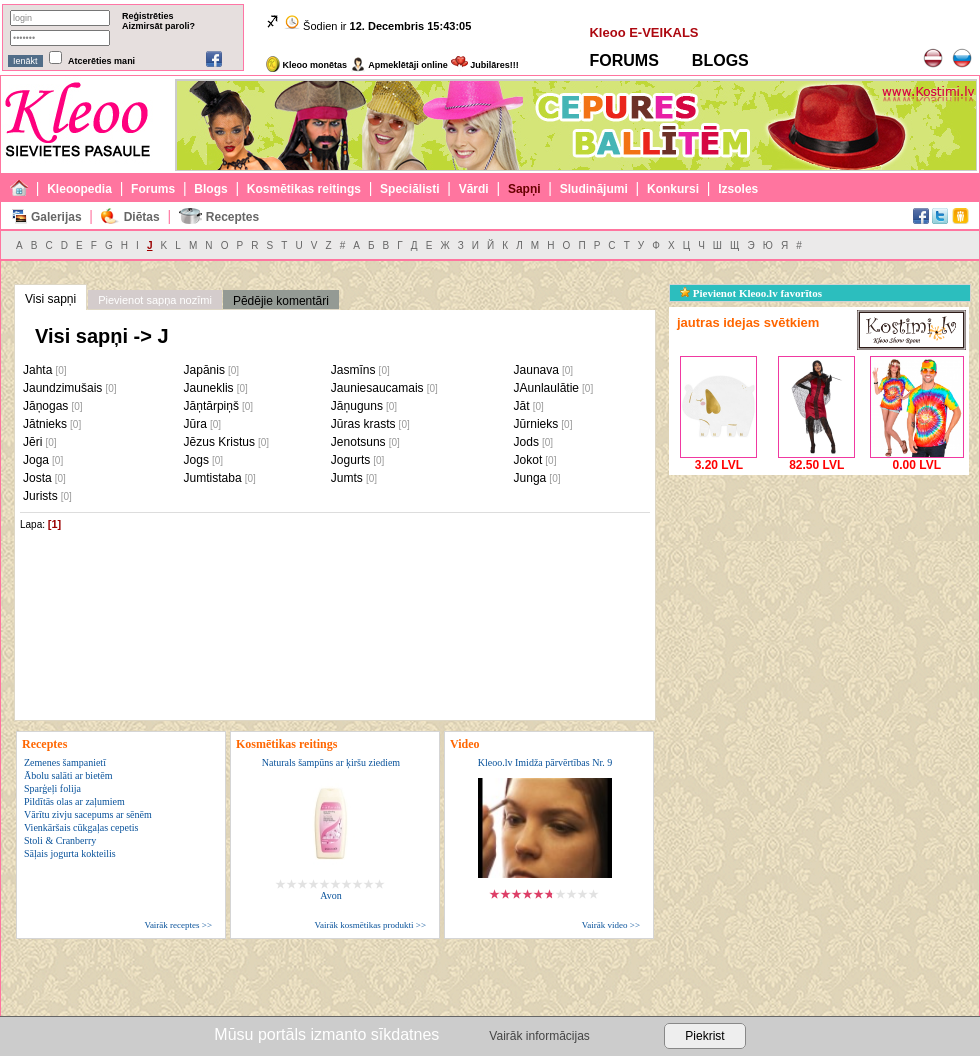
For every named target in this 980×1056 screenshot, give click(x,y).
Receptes (232, 217)
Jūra (195, 424)
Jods (526, 442)
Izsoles (738, 189)
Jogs (196, 460)
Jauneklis (209, 388)
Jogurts (350, 460)
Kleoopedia (79, 189)
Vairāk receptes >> (178, 925)
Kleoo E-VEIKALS (643, 32)
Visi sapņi (50, 299)
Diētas (142, 217)
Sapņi (524, 189)
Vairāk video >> (611, 925)
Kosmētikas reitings (304, 189)
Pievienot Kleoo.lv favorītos (751, 293)
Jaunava (536, 370)
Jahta (37, 370)
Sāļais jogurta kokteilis (70, 853)
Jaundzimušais (62, 388)
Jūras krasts (363, 424)
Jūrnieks (536, 424)
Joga (36, 460)
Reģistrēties (148, 16)
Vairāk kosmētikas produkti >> (370, 925)
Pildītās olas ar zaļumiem (74, 801)
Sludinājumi (594, 189)
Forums (153, 189)
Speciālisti (409, 189)
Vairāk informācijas (539, 1036)
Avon (330, 895)
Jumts (347, 478)
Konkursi (673, 189)
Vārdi (474, 189)
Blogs (210, 189)
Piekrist (704, 1036)
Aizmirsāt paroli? (158, 26)
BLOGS (720, 60)
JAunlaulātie (546, 388)
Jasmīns (353, 370)
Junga (530, 478)
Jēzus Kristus (219, 442)
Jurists (40, 496)
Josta (37, 478)
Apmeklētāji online (399, 65)
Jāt (522, 406)
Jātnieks (45, 424)
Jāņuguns (357, 406)
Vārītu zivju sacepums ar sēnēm (88, 814)
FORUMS (623, 60)
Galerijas (56, 217)
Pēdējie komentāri (281, 301)
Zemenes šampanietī (65, 762)
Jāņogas (45, 406)
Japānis (204, 370)
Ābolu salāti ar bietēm (68, 775)
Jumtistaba (213, 478)
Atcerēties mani (101, 61)
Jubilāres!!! (485, 65)
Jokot (528, 460)
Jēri (32, 442)
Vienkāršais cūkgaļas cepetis (81, 827)
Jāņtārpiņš (211, 406)
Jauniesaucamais (377, 388)
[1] (54, 524)
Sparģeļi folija (52, 788)
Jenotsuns (358, 442)
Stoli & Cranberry (60, 840)
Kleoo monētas (306, 65)
